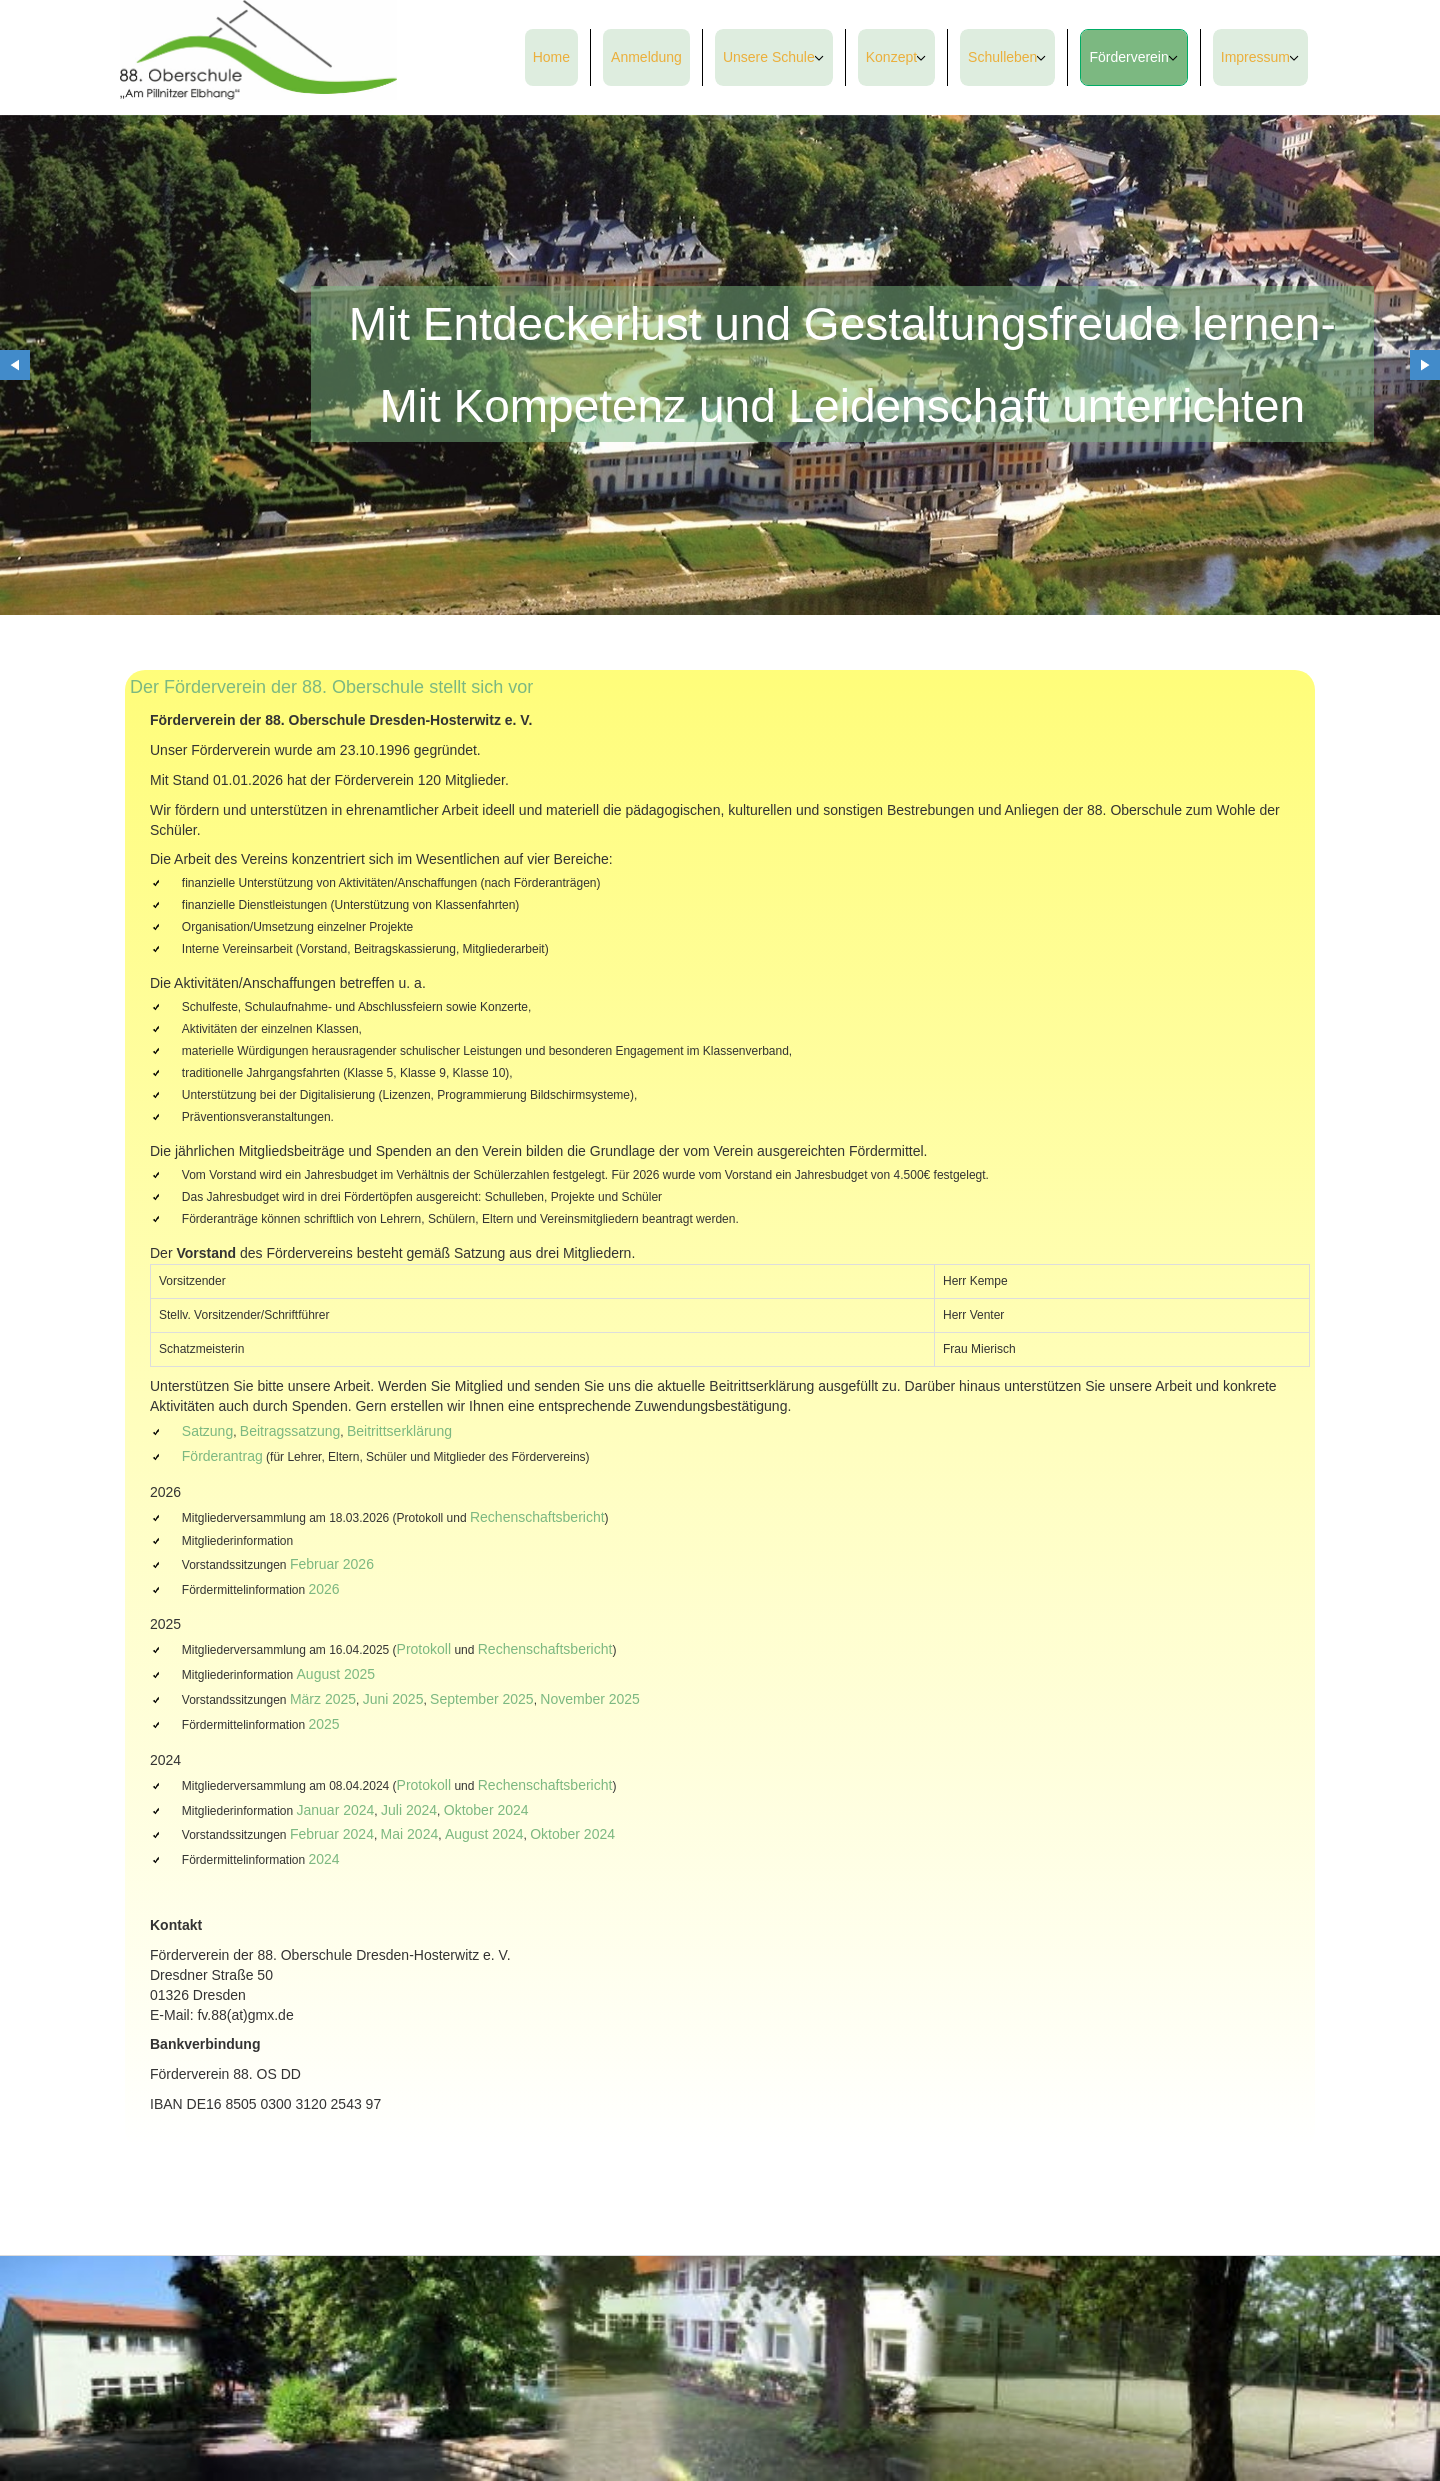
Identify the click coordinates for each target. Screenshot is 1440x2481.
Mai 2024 (410, 1834)
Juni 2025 (393, 1699)
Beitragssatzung (290, 1431)
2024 (324, 1859)
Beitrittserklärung (399, 1431)
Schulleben (1002, 57)
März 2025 (323, 1699)
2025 (324, 1724)
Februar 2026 (332, 1564)
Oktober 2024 (486, 1810)
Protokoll (424, 1649)
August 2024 (484, 1834)
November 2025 (590, 1699)
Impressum (1255, 57)
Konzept (891, 57)
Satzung (207, 1431)
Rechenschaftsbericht (537, 1517)
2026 (324, 1589)
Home (551, 57)
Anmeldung (646, 57)
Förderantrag (222, 1456)
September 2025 (482, 1699)
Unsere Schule (769, 57)
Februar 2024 (332, 1834)
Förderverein (1128, 57)
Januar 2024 (336, 1810)
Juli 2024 (409, 1810)
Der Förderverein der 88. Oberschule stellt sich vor (331, 687)
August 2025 (336, 1674)
